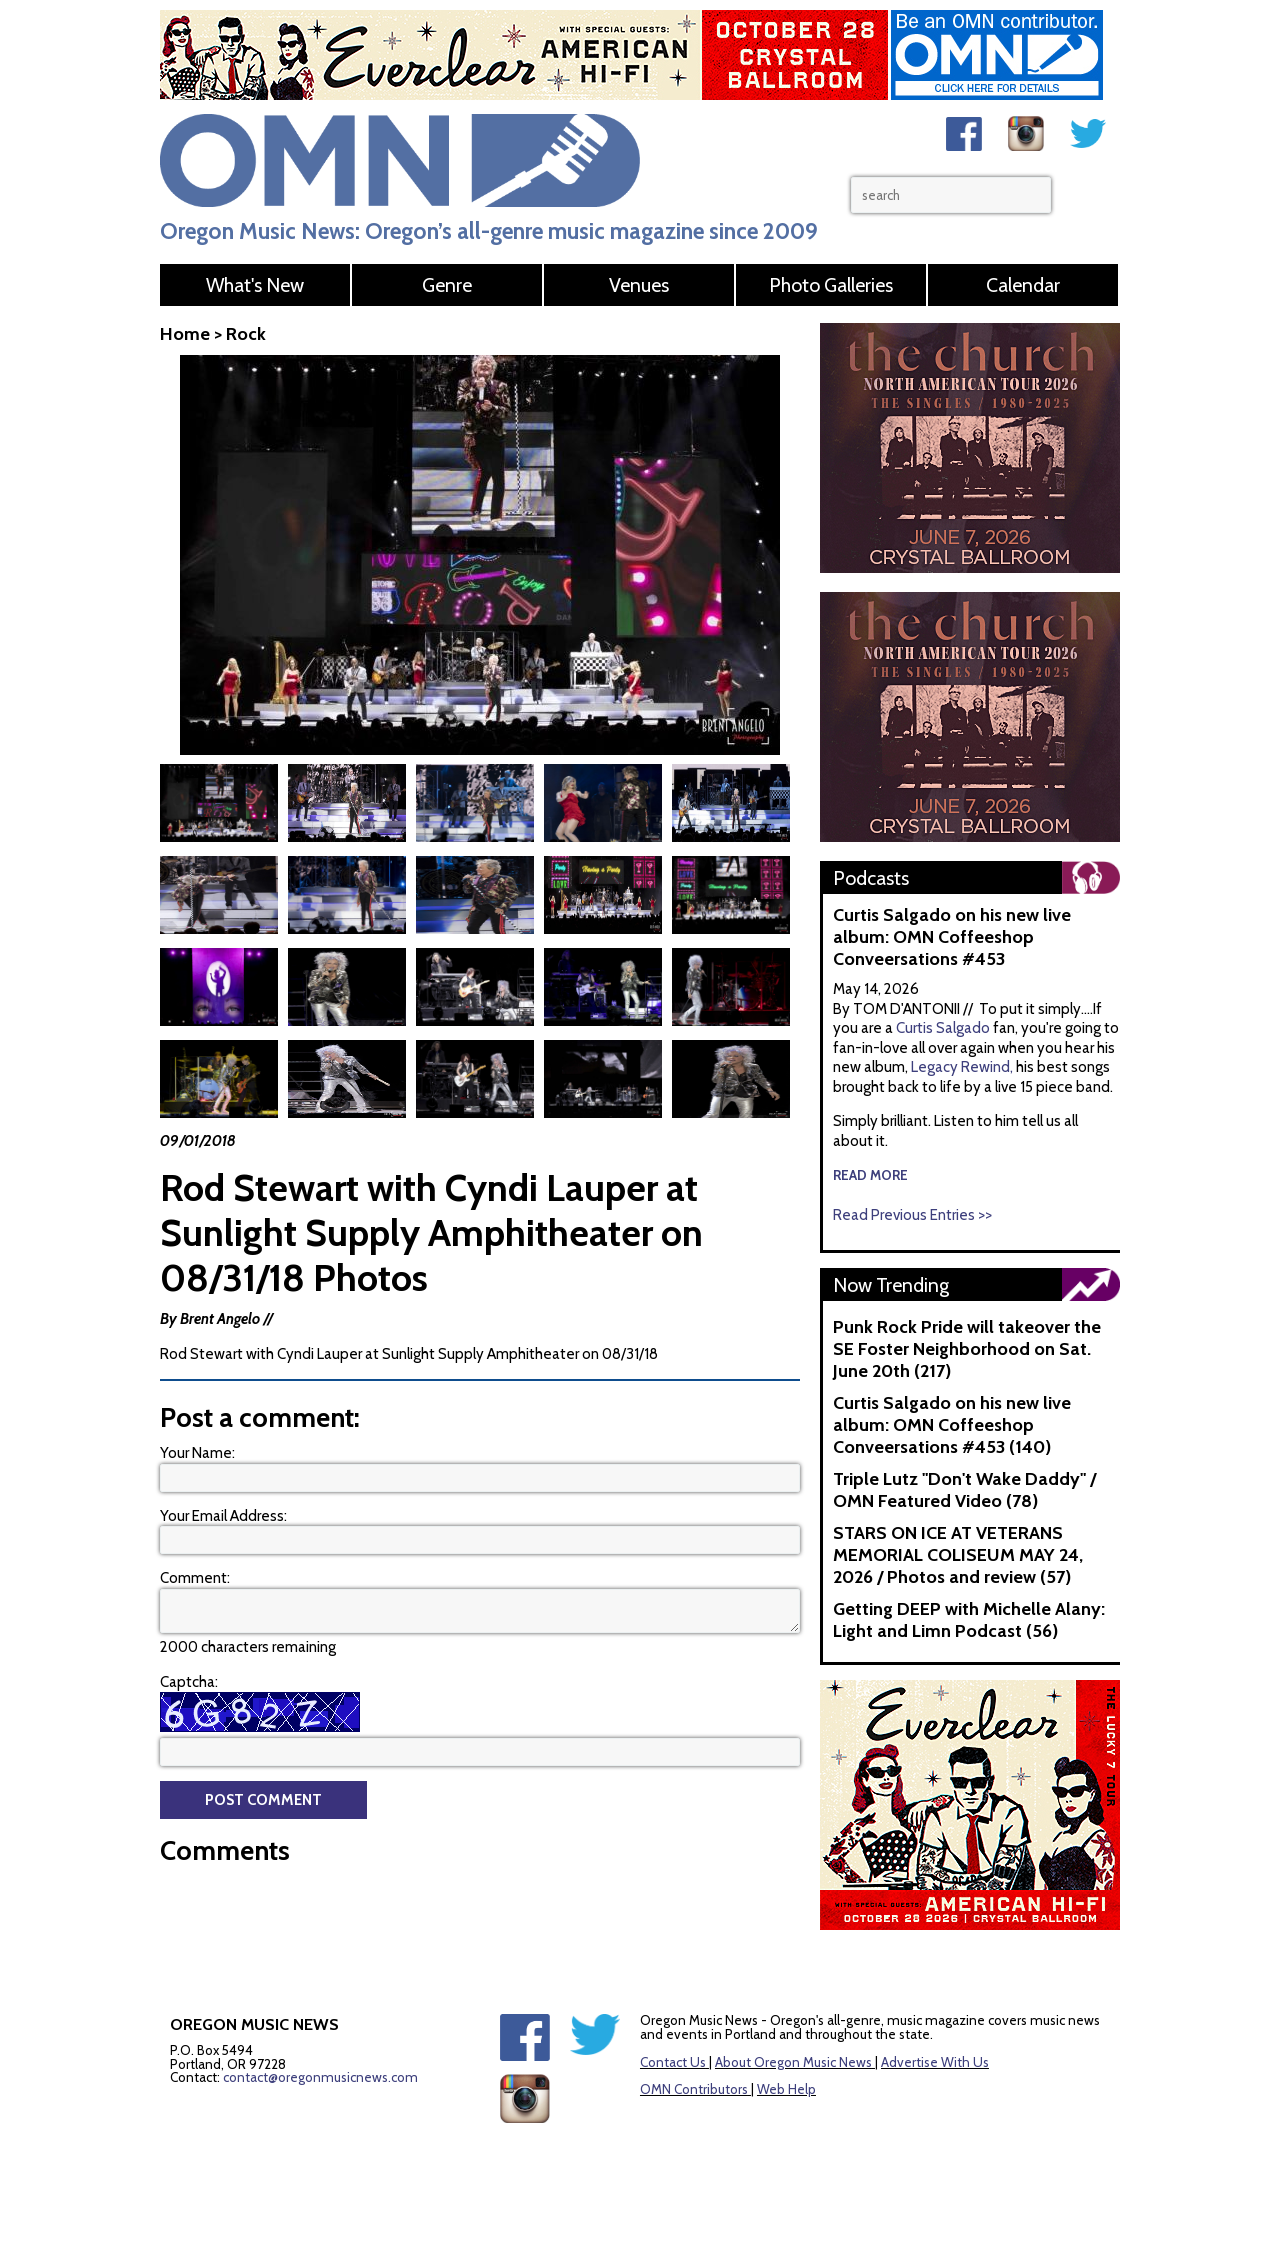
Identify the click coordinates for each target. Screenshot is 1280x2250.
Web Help (786, 2089)
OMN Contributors (694, 2089)
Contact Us (673, 2062)
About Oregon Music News (793, 2062)
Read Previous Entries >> (912, 1215)
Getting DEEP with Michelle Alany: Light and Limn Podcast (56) (969, 1620)
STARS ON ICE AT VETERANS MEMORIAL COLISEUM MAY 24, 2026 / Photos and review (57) (958, 1555)
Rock (246, 334)
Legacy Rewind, (962, 1067)
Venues (639, 285)
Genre (447, 285)
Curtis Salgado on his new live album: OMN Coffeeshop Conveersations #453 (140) (952, 1425)
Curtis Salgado (944, 1028)
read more (870, 1175)
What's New (255, 285)
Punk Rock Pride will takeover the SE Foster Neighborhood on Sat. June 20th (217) (967, 1349)
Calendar (1023, 285)
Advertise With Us (935, 2062)
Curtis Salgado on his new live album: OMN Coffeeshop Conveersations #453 (952, 937)
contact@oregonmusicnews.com (320, 2077)
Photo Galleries (831, 285)
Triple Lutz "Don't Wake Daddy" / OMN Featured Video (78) (964, 1490)
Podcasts (871, 878)
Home (185, 334)
